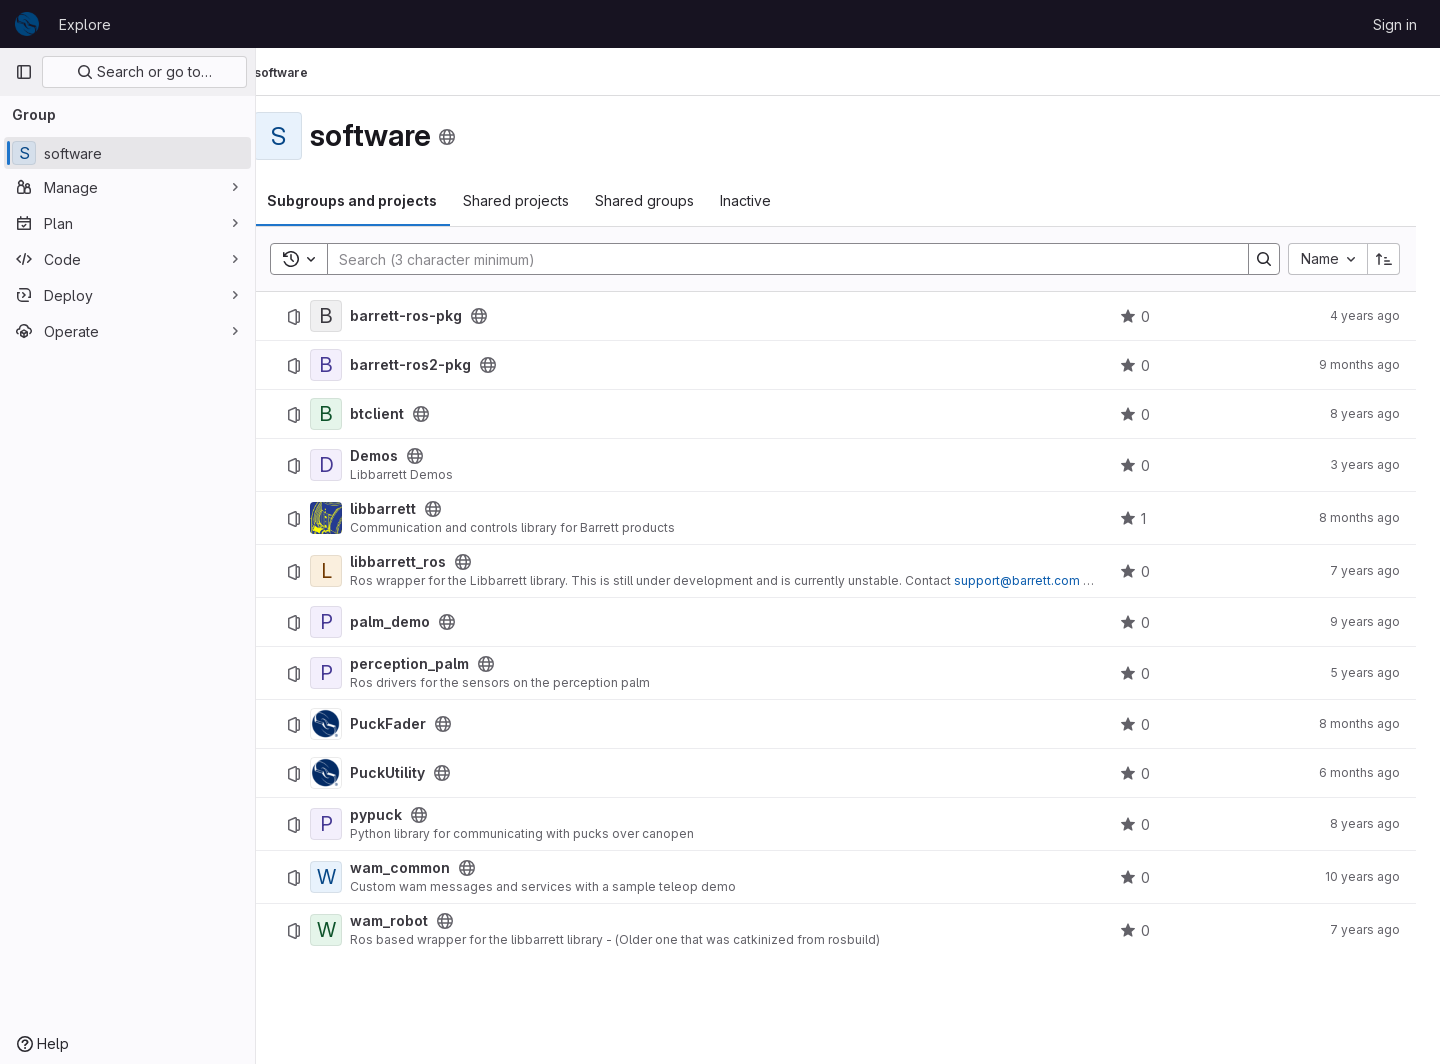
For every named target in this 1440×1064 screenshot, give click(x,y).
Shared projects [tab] (542, 200)
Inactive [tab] (771, 200)
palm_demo (416, 622)
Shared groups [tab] (670, 200)
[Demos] (352, 465)
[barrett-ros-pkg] (352, 316)
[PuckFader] (352, 724)
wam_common (426, 868)
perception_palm (435, 664)
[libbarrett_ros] (352, 571)
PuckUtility (413, 773)
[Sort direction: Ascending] (1384, 259)
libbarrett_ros (424, 562)
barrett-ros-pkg (432, 316)
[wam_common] (352, 877)
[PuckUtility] (352, 773)
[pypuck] (352, 824)
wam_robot (415, 921)
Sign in (1395, 24)
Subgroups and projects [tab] (378, 200)
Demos (400, 456)
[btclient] (352, 414)
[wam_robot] (352, 930)
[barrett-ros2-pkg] (352, 365)
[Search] (791, 259)
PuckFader (414, 724)
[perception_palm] (352, 673)
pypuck (402, 815)
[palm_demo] (352, 622)
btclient (403, 414)
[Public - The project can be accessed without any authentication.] (505, 316)
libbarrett (409, 509)
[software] (127, 153)
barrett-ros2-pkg (436, 365)
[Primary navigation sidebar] (24, 72)
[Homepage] (27, 24)
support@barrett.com (1043, 580)
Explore (85, 24)
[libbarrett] (352, 518)
